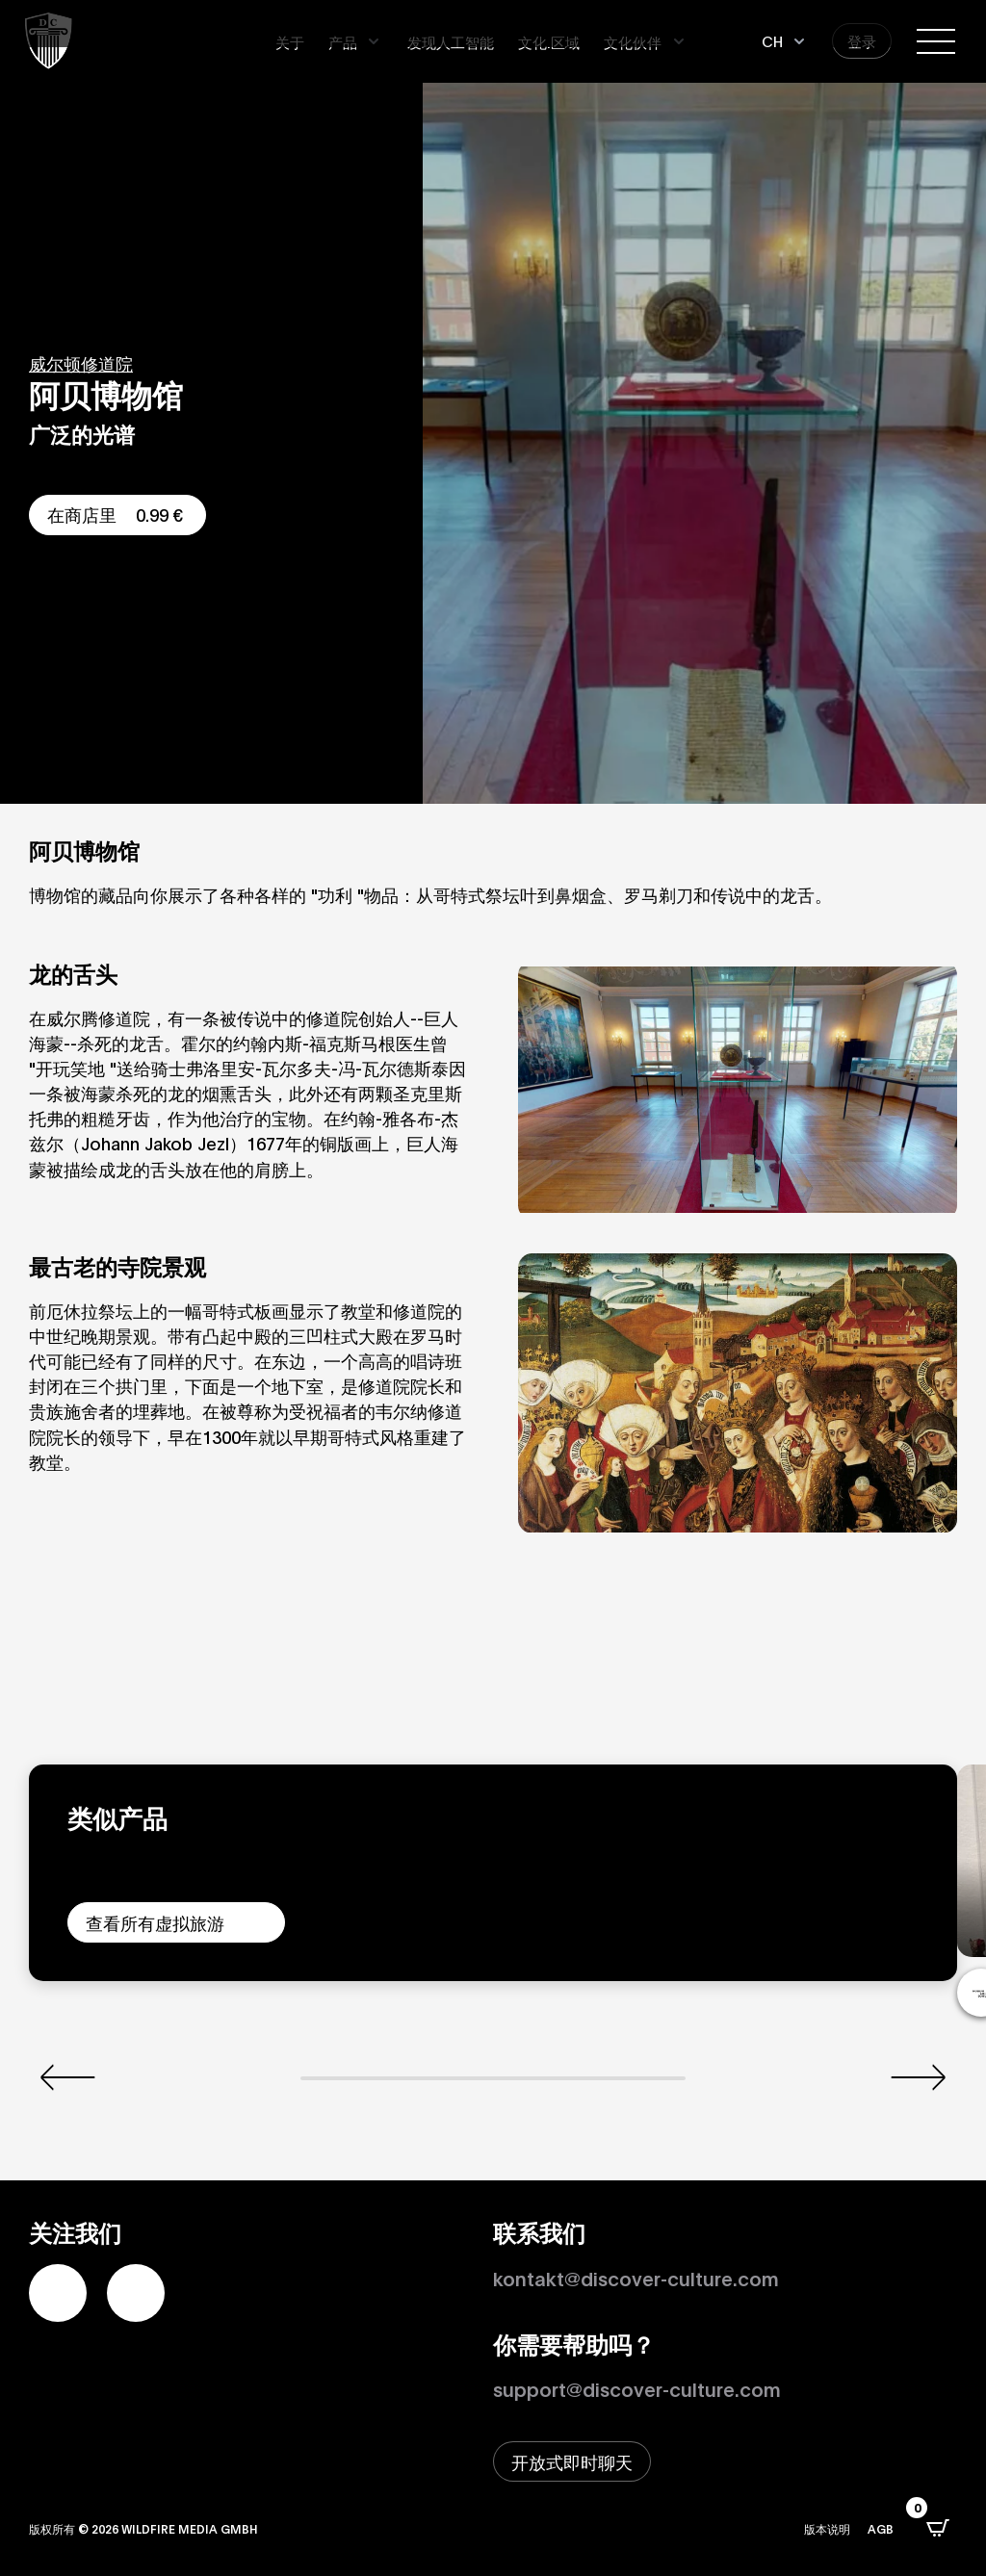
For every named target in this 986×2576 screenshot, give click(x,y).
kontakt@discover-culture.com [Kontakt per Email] (636, 2277)
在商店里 (117, 514)
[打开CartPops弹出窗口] (938, 2528)
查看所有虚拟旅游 (155, 1922)
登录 (861, 40)
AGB (881, 2528)
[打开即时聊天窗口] (572, 2461)
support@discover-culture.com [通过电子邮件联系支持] (637, 2388)
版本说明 (827, 2528)
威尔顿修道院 (81, 362)
